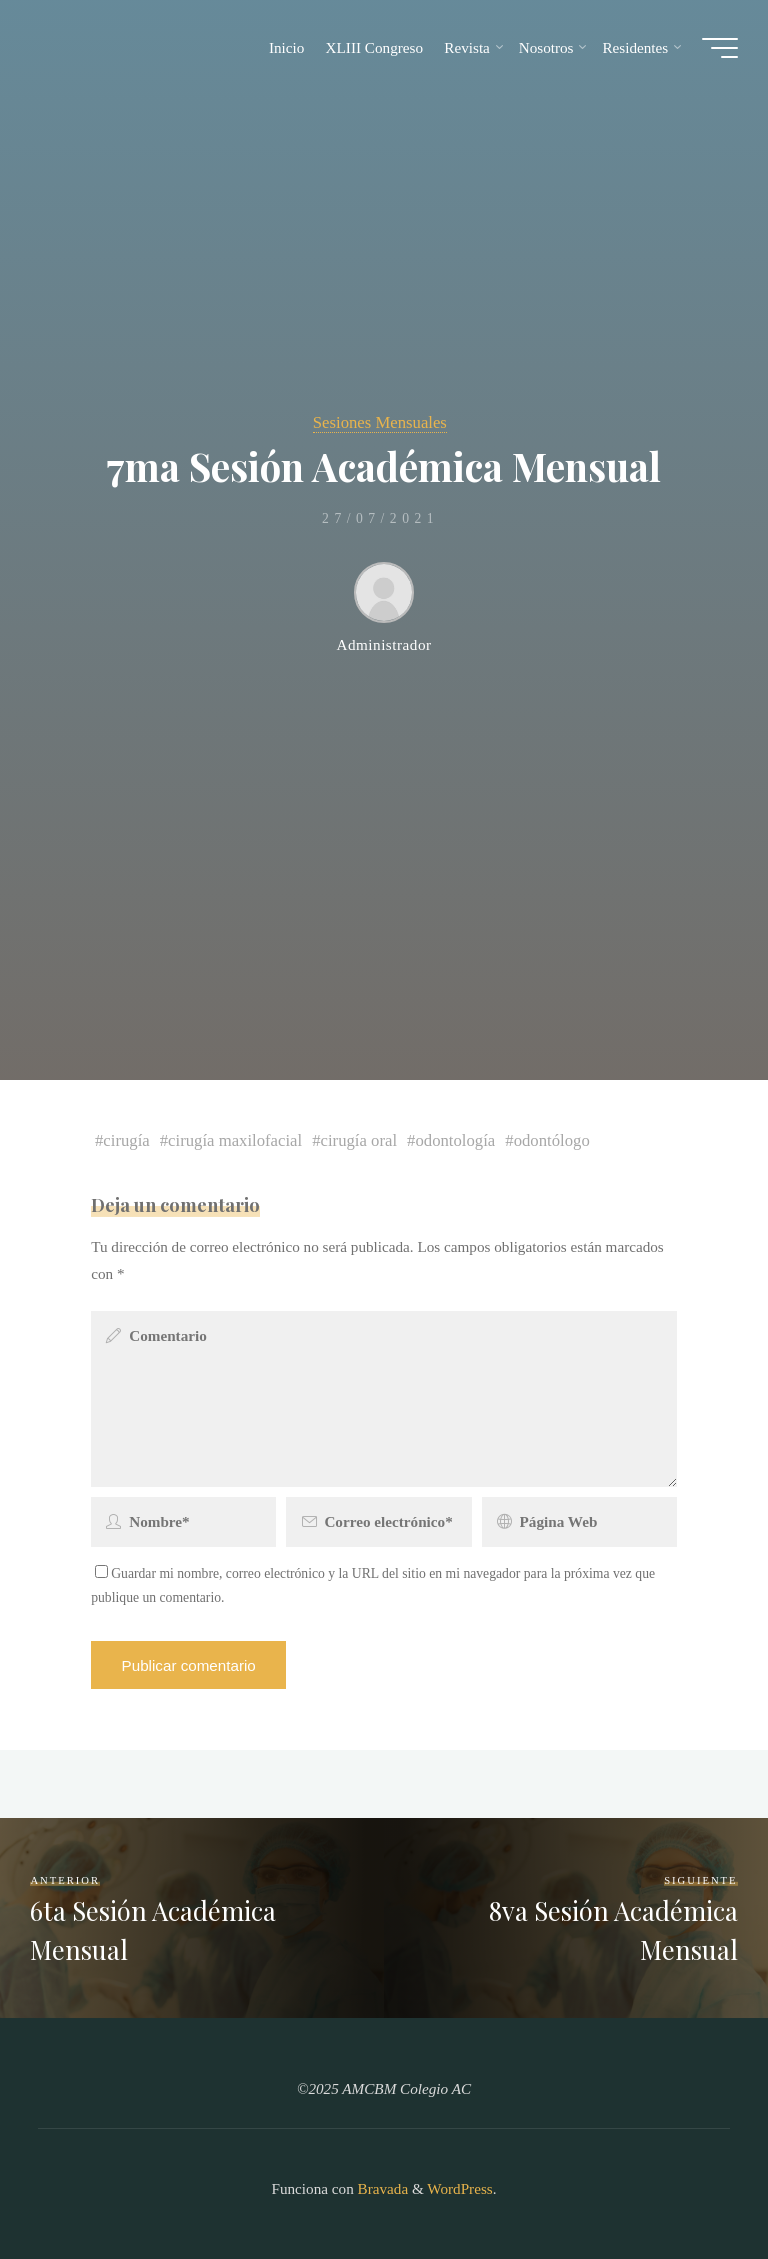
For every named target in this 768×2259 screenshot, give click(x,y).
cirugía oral (359, 1140)
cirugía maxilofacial (236, 1140)
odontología (456, 1140)
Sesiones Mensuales (380, 422)
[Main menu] (720, 48)
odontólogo (552, 1140)
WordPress (459, 2188)
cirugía (127, 1140)
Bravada (381, 2188)
